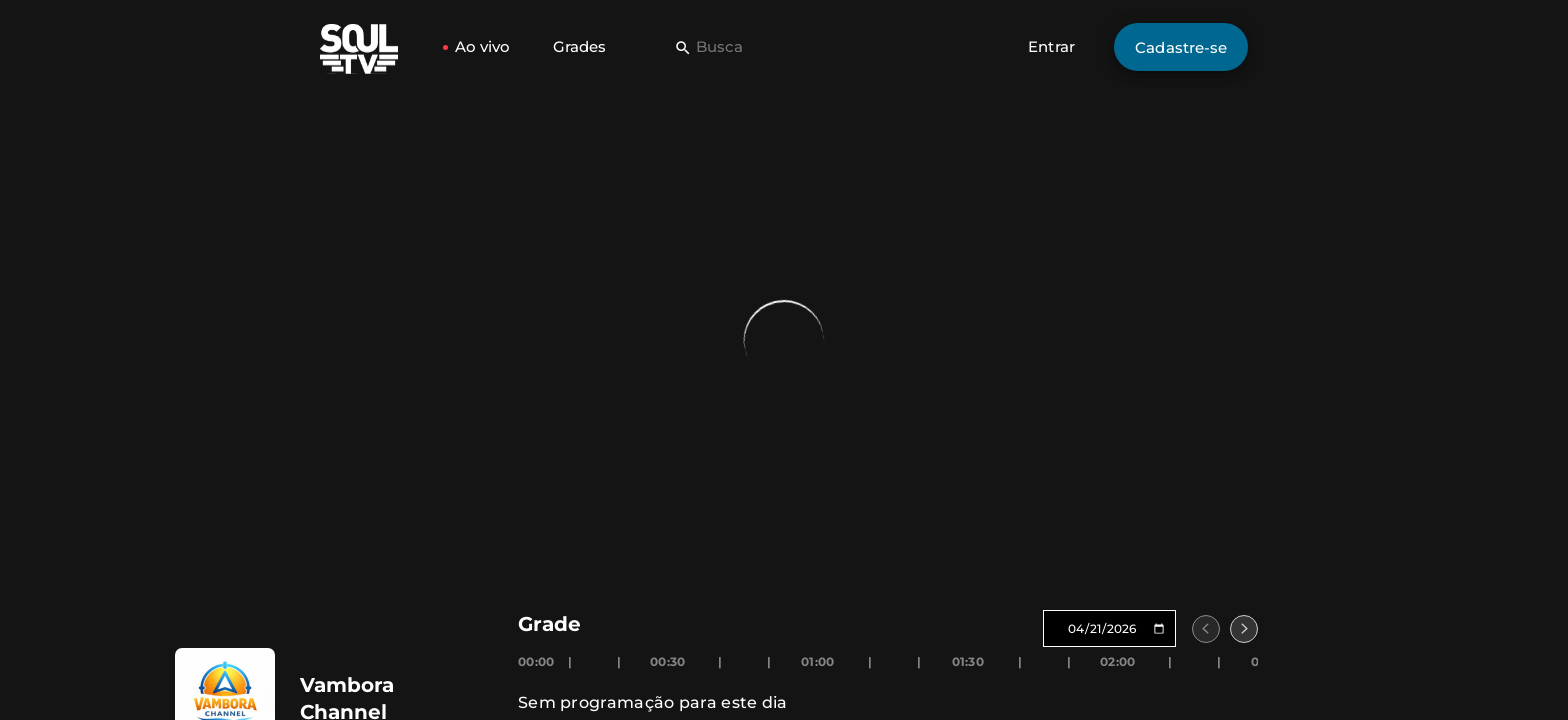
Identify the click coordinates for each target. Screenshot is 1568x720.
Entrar (1051, 46)
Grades (579, 46)
